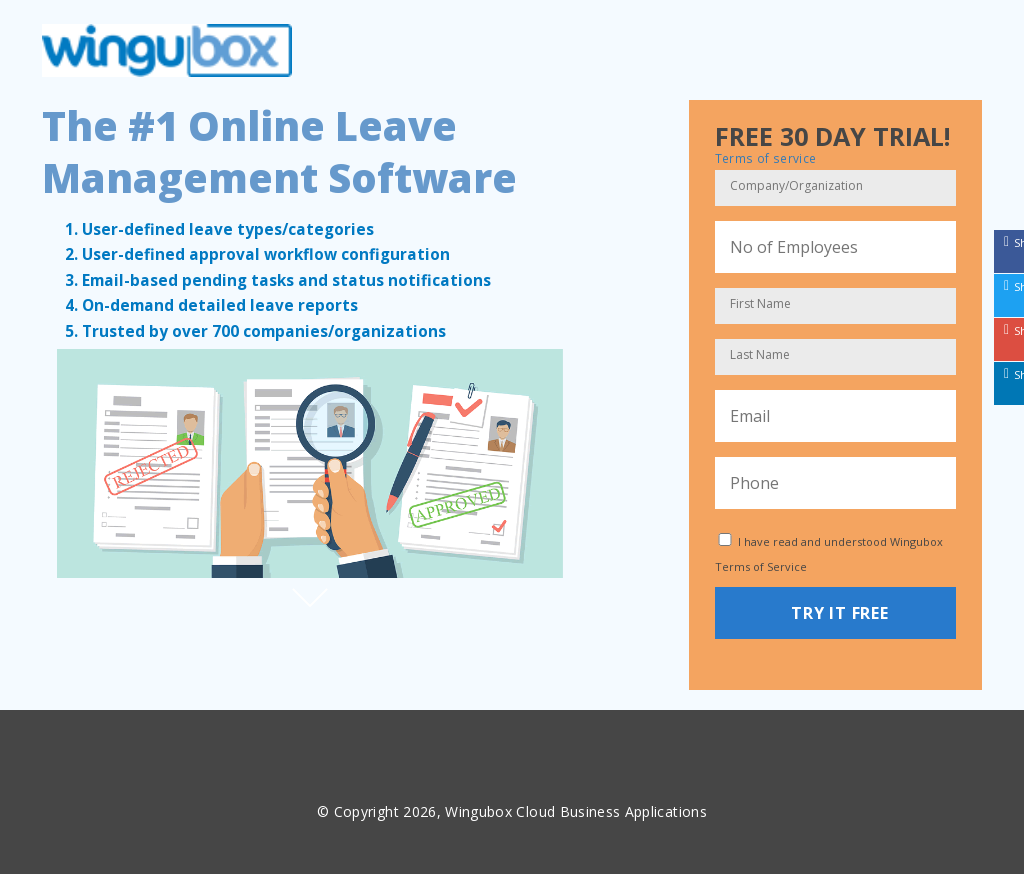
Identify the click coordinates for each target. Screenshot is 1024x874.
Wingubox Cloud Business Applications (576, 811)
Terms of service (766, 158)
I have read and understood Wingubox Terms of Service (829, 553)
